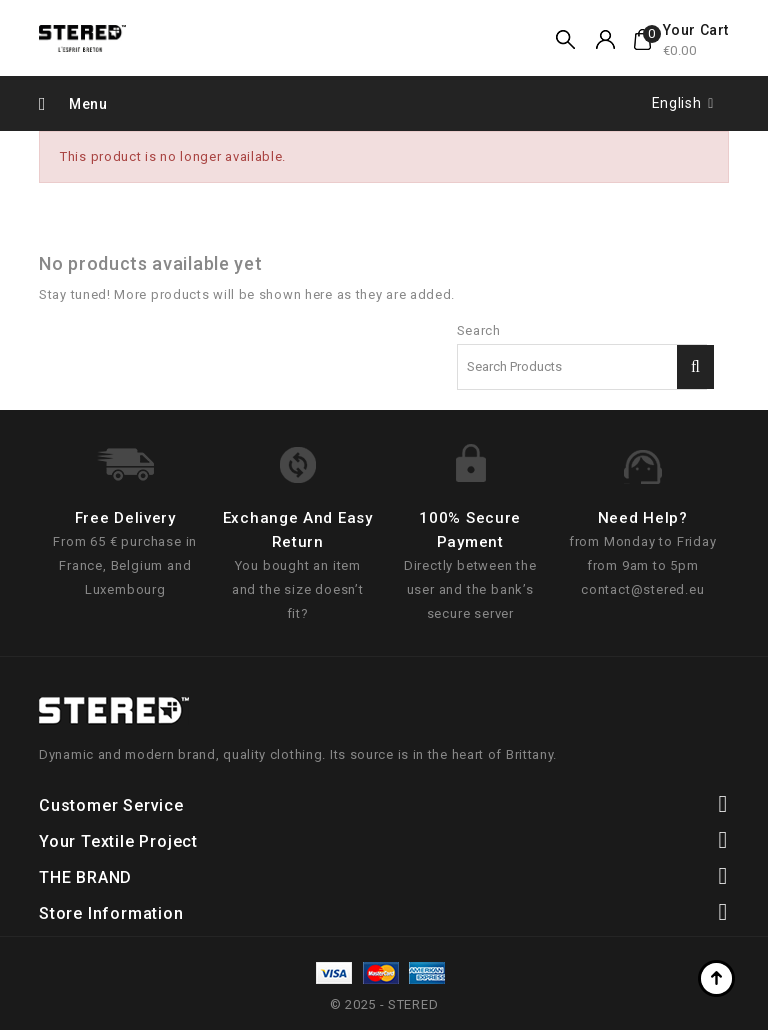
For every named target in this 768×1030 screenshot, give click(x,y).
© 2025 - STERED (384, 1004)
